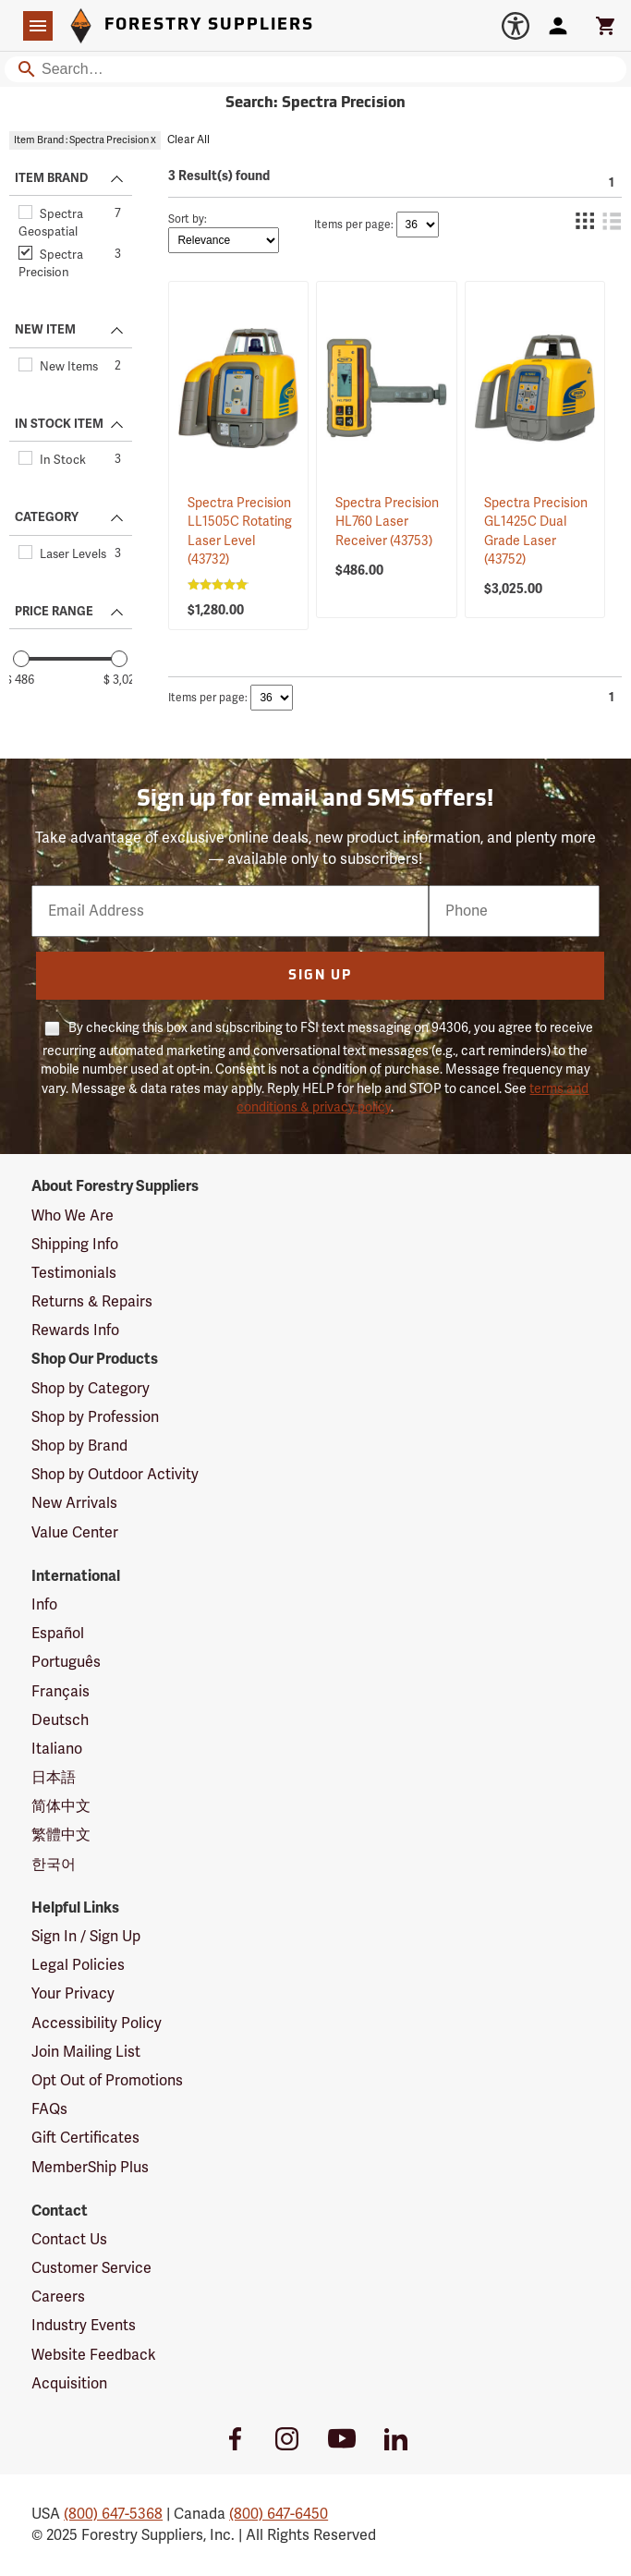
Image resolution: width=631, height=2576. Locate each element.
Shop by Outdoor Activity (115, 1474)
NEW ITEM (45, 329)
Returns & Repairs (91, 1302)
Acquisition (69, 2384)
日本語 (53, 1777)
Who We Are (72, 1216)
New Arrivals (74, 1503)
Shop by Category (90, 1388)
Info (44, 1605)
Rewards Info (75, 1330)
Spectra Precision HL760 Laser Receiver (387, 522)
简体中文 (61, 1806)
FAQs (49, 2109)
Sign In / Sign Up (85, 1936)
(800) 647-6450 (278, 2514)
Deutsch (60, 1720)
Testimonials (73, 1273)
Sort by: (187, 219)
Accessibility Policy (96, 2023)
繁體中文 (61, 1835)
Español (57, 1633)
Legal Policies (78, 1965)
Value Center (74, 1533)
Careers (58, 2297)
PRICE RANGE (54, 611)
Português (66, 1662)
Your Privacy (73, 1994)
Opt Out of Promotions (107, 2081)
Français (60, 1692)
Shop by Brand (79, 1446)
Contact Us (69, 2239)
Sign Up (320, 976)
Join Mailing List (85, 2052)
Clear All (188, 140)
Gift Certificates (85, 2138)
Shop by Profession (95, 1417)
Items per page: (354, 225)
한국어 (53, 1864)
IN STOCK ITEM (59, 424)
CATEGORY (47, 517)
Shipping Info (74, 1244)
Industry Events (83, 2325)
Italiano (56, 1749)
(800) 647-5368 (113, 2514)
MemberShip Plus (90, 2167)
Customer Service (91, 2268)
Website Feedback (93, 2355)
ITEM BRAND (51, 178)
